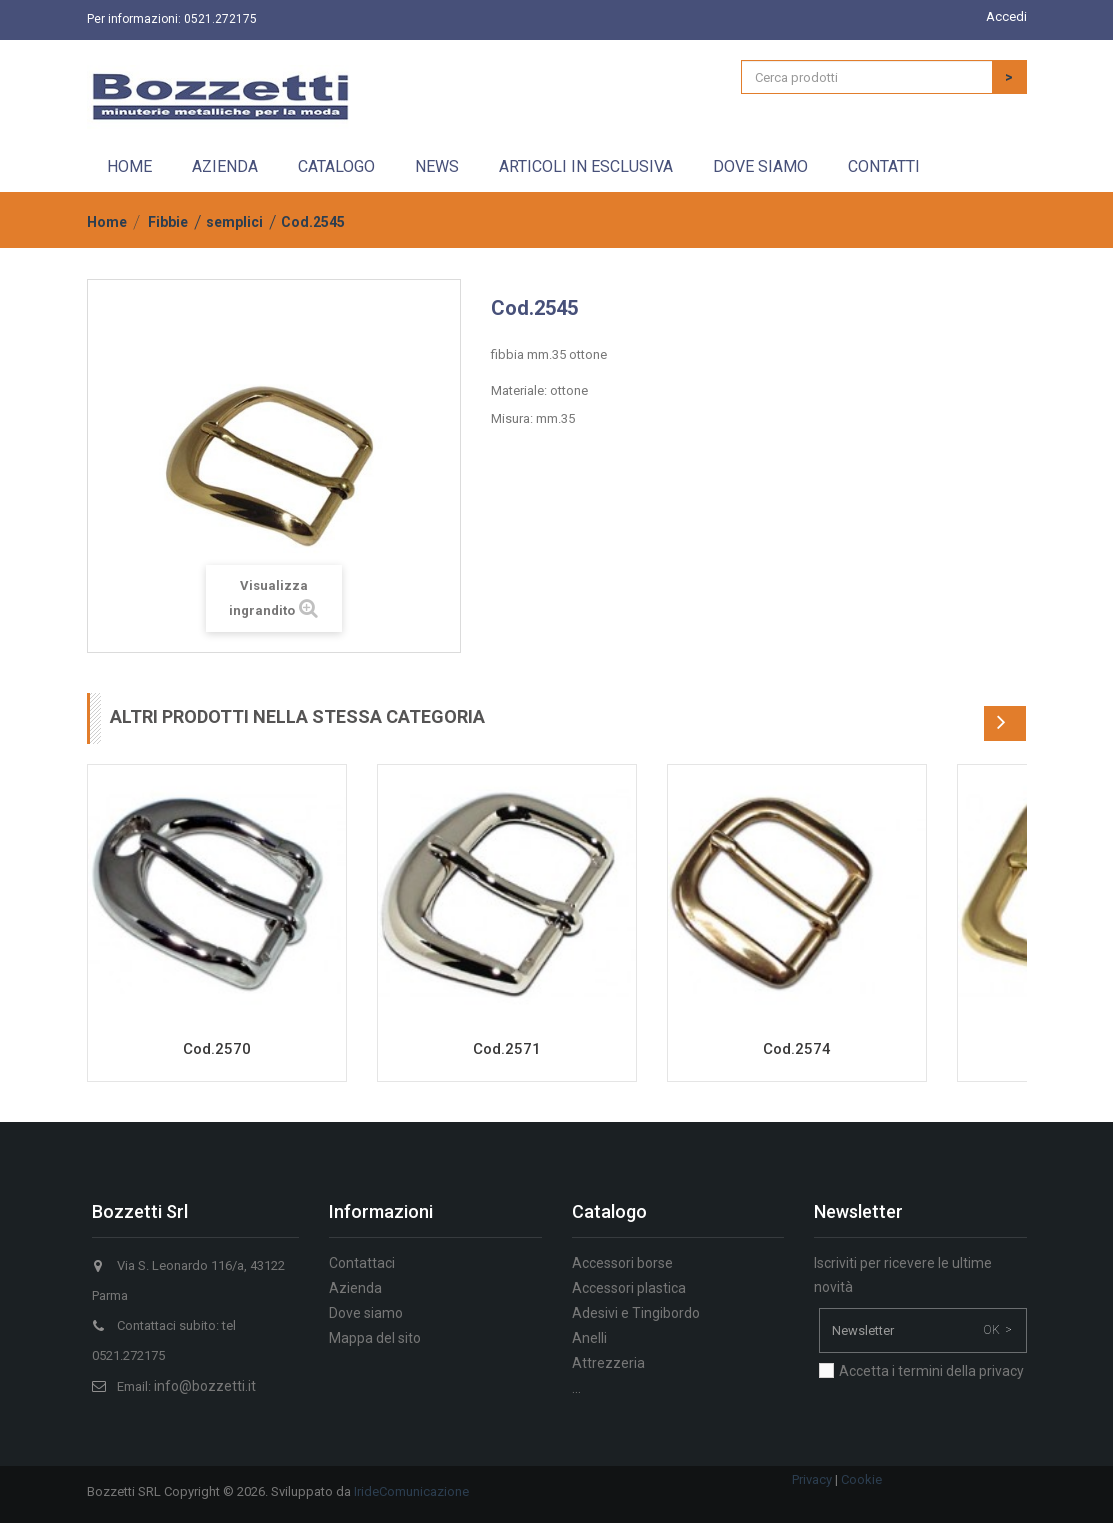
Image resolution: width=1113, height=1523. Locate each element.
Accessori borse (622, 1263)
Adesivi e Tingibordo (636, 1313)
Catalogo (336, 166)
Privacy (812, 1479)
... (576, 1388)
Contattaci (362, 1263)
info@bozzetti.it (205, 1386)
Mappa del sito (375, 1338)
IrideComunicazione (411, 1491)
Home (129, 166)
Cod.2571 (507, 1049)
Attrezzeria (608, 1363)
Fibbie (168, 222)
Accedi (1006, 16)
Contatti (884, 166)
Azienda (225, 166)
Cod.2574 (797, 1049)
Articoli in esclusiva (586, 166)
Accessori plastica (629, 1288)
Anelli (589, 1338)
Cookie (861, 1479)
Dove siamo (760, 166)
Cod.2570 (217, 1049)
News (437, 166)
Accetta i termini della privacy (931, 1371)
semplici (234, 222)
